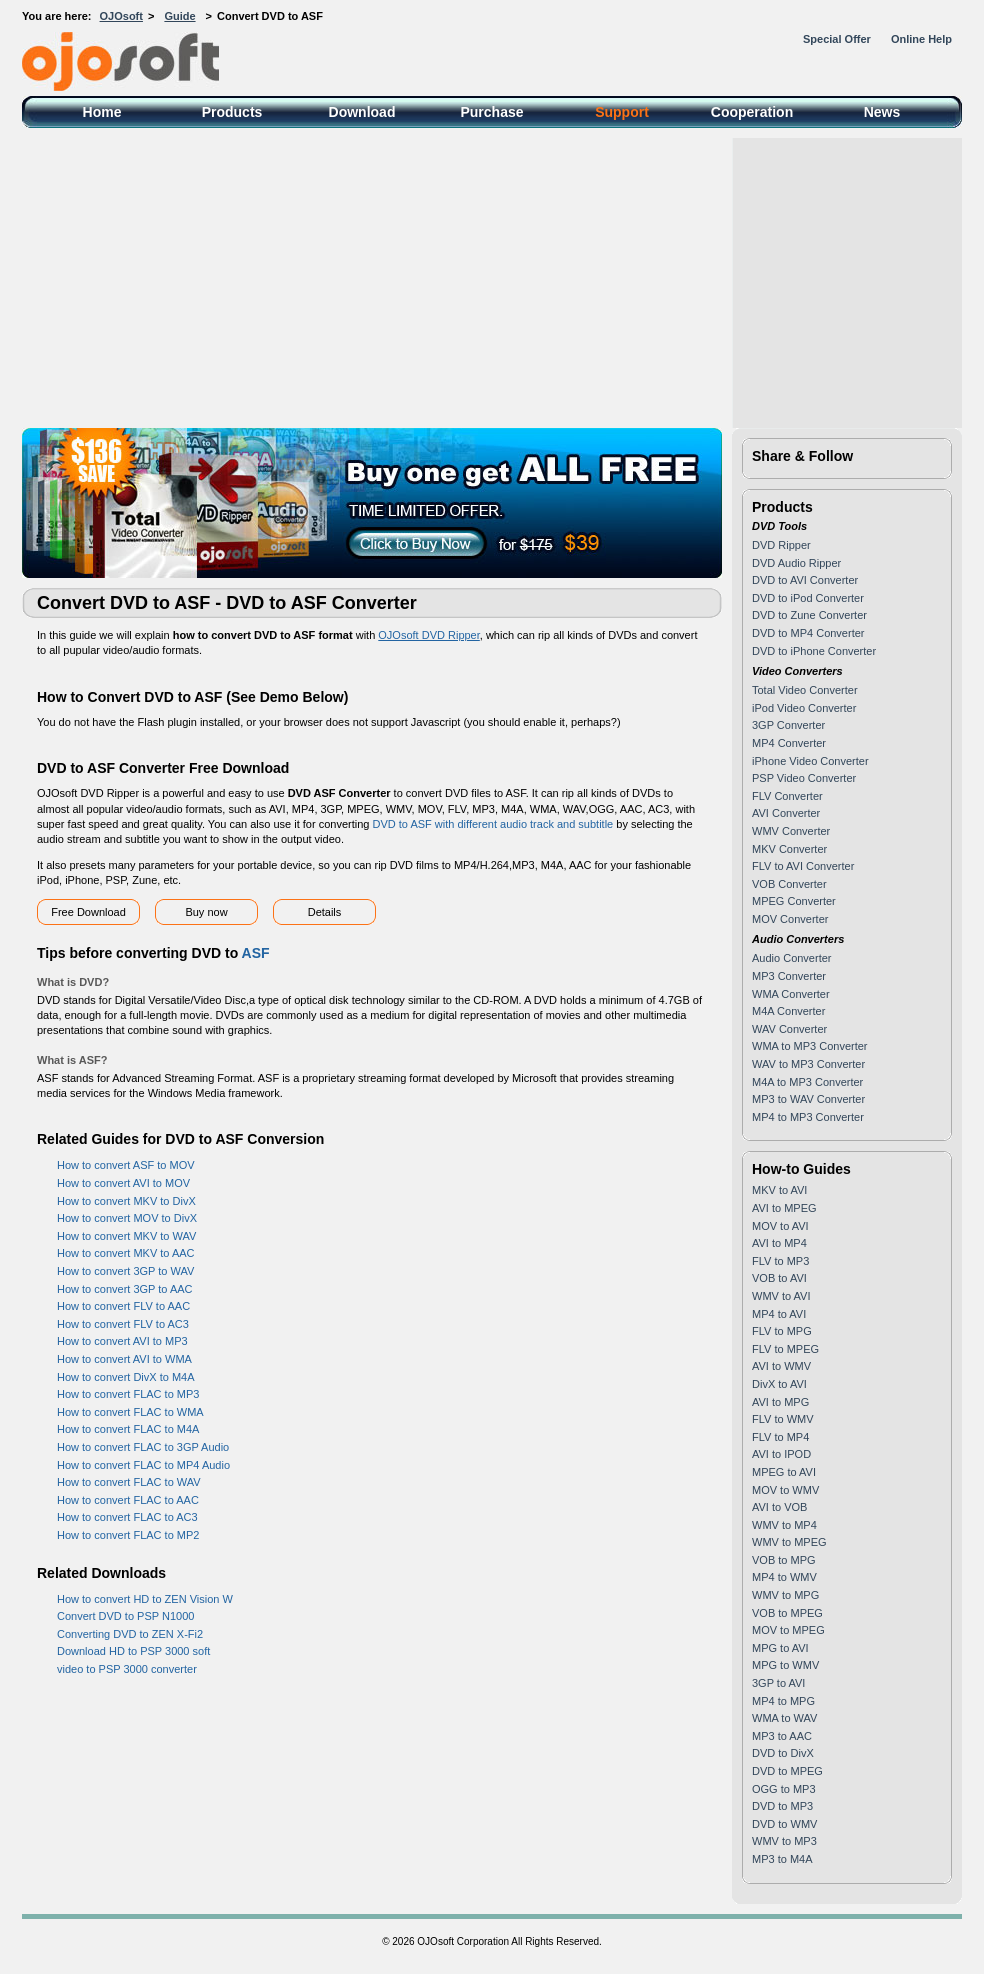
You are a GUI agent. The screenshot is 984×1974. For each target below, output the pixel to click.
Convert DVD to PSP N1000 (125, 1616)
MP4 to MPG (783, 1701)
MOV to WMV (785, 1490)
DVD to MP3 (782, 1806)
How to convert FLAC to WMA (130, 1412)
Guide (179, 16)
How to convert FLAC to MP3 (128, 1394)
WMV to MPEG (789, 1542)
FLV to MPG (782, 1331)
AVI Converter (786, 813)
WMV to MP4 (784, 1525)
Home (102, 112)
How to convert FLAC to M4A (128, 1429)
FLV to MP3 (780, 1261)
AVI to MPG (780, 1402)
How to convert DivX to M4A (126, 1377)
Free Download (88, 912)
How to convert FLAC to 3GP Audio (143, 1447)
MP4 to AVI (779, 1314)
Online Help (921, 39)
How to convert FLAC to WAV (129, 1482)
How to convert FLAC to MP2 (128, 1535)
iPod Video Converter (804, 708)
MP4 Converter (789, 743)
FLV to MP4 (780, 1437)
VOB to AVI (779, 1278)
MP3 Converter (789, 976)
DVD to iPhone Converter (814, 651)
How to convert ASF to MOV (126, 1165)
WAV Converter (789, 1029)
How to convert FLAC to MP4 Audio (143, 1465)
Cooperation (752, 112)
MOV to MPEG (788, 1630)
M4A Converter (788, 1011)
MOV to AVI (780, 1226)
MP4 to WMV (784, 1577)
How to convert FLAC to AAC (128, 1500)
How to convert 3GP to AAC (125, 1289)
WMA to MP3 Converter (810, 1046)
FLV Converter (787, 796)
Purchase (491, 112)
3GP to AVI (778, 1683)
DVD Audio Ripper (796, 563)
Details (325, 912)
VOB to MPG (784, 1560)
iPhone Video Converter (810, 761)
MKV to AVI (779, 1190)
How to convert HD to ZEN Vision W (145, 1599)
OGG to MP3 (784, 1789)
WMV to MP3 (784, 1841)
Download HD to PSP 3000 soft (133, 1651)
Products (232, 112)
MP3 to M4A (782, 1859)
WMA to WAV (784, 1718)
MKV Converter (789, 849)
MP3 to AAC (782, 1736)
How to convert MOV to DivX (127, 1218)
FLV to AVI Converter (803, 866)
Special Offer (837, 39)
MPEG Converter (794, 901)
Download (362, 112)
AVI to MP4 (779, 1243)
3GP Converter (788, 725)
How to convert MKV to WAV (126, 1236)
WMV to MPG (785, 1595)
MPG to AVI (780, 1648)
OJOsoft (121, 16)
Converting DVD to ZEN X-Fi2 (130, 1634)
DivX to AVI (779, 1384)
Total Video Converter (805, 690)
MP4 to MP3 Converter (808, 1117)
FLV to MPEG (785, 1349)
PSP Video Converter (804, 778)
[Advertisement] (492, 278)
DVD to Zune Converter (809, 615)
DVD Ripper (781, 545)
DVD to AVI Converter (805, 580)
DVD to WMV (784, 1824)
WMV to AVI (781, 1296)
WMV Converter (791, 831)
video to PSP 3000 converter (127, 1669)
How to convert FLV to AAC (123, 1306)
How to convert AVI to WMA (124, 1359)
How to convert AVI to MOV (123, 1183)
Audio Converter (792, 958)
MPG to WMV (785, 1665)
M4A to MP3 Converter (807, 1082)
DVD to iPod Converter (808, 598)
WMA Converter (791, 994)
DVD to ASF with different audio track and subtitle (493, 824)
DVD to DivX (783, 1753)
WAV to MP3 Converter (808, 1064)
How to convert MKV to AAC (126, 1253)
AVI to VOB (779, 1507)
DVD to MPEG (787, 1771)
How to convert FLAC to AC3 (127, 1517)
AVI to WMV (781, 1366)
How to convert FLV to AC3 (123, 1324)
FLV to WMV (783, 1419)
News (882, 112)
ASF (256, 953)
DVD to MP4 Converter (808, 633)
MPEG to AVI (784, 1472)
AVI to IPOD (781, 1454)
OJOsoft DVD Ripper (428, 635)
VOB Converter (789, 884)
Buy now (206, 912)
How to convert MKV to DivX (126, 1201)
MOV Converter (790, 919)
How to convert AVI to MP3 (122, 1341)
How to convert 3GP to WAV (125, 1271)
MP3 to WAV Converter (808, 1099)
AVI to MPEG (784, 1208)
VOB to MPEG (787, 1613)
